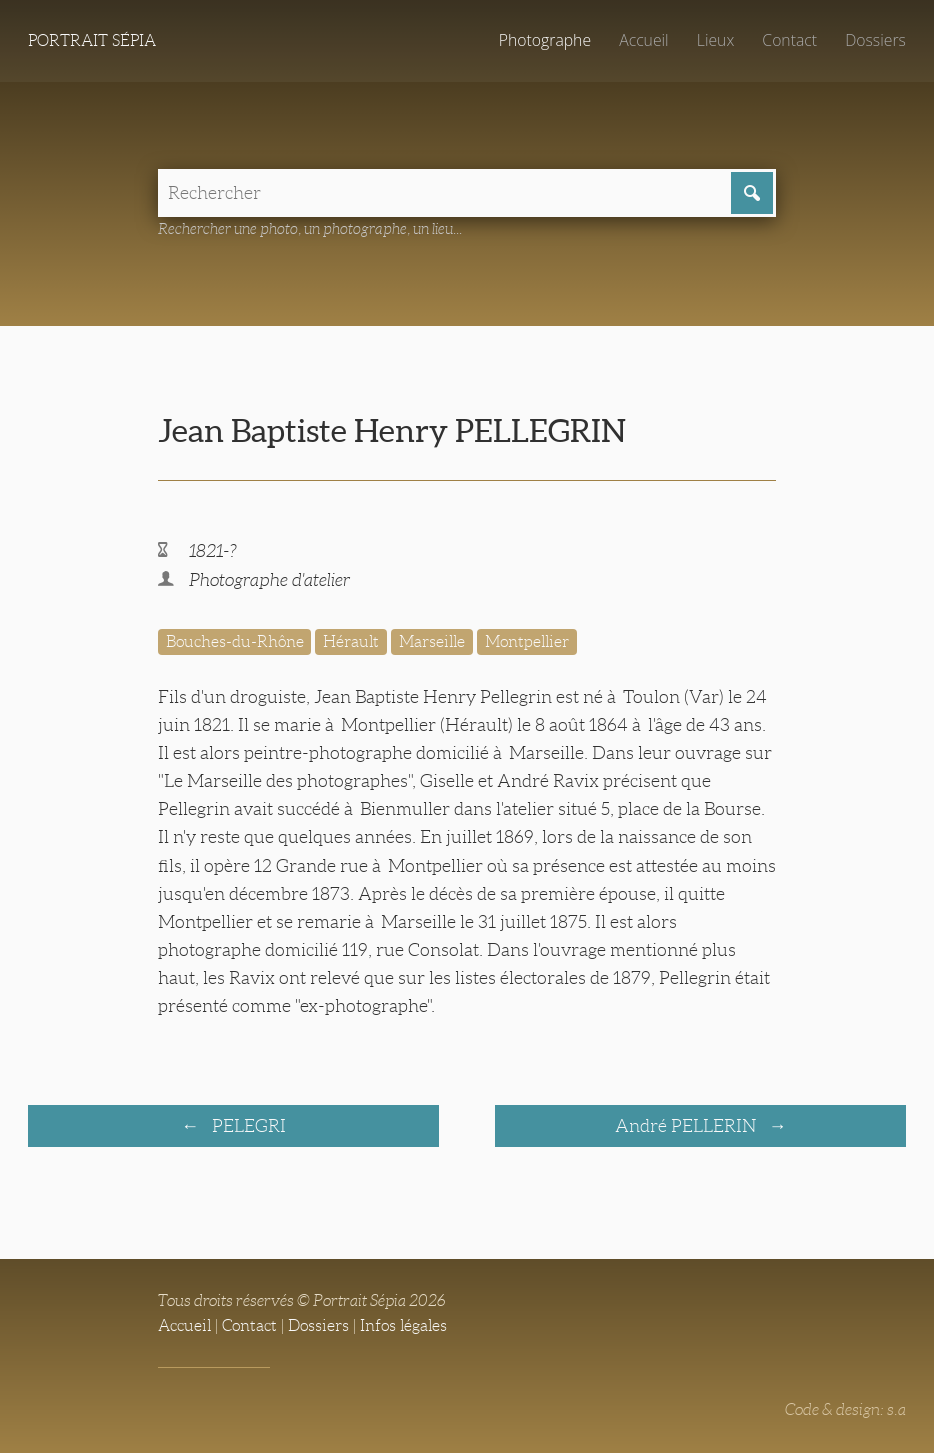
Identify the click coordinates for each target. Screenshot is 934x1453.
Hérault (351, 641)
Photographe (545, 40)
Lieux (715, 40)
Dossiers (875, 40)
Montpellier (527, 641)
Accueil (644, 40)
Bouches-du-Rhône (235, 641)
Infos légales (403, 1325)
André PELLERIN (687, 1126)
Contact (789, 40)
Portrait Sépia (92, 40)
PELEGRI (247, 1126)
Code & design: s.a (845, 1409)
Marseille (432, 641)
